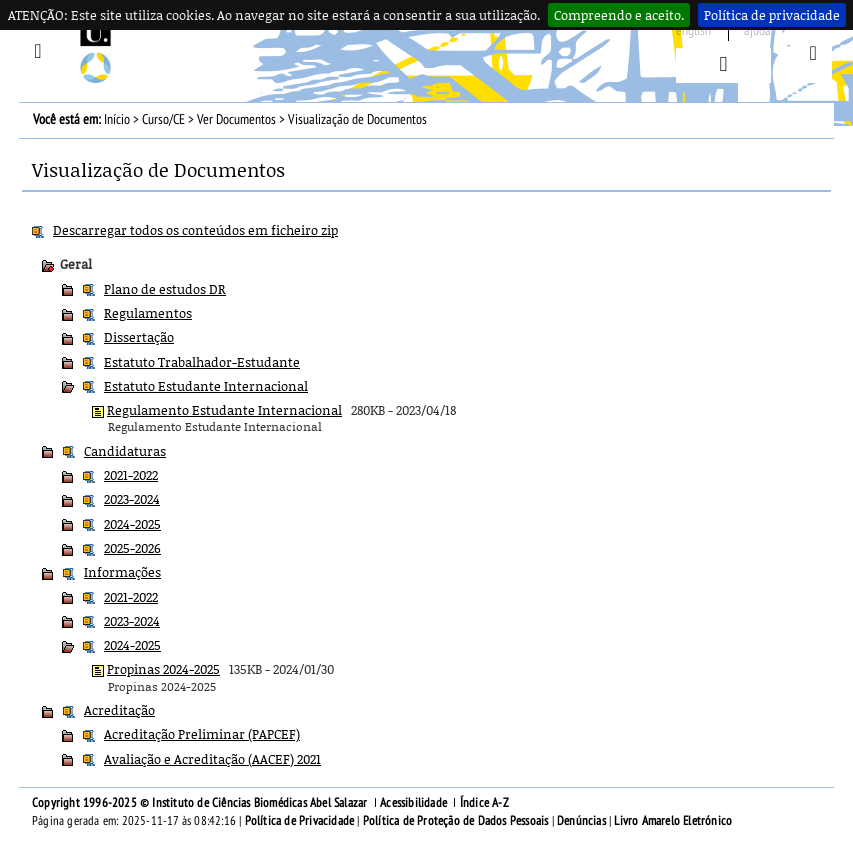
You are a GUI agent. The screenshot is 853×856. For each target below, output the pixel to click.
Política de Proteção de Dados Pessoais (456, 821)
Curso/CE (163, 119)
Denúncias (581, 821)
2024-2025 (132, 524)
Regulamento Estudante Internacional (224, 410)
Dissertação (139, 337)
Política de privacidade (772, 15)
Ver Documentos (236, 119)
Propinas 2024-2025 (163, 669)
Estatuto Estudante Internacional (206, 386)
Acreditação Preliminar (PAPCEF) (202, 734)
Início (117, 119)
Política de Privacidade (300, 821)
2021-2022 (131, 475)
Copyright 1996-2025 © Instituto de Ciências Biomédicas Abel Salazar (201, 803)
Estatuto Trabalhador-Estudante (202, 362)
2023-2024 (132, 499)
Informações (122, 572)
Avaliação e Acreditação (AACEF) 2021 (212, 759)
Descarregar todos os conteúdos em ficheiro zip (195, 230)
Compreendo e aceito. (619, 15)
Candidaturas (125, 451)
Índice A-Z (484, 803)
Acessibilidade (413, 803)
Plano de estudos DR (165, 289)
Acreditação (119, 710)
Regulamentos (148, 313)
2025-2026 (132, 548)
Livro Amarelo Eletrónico (673, 821)
